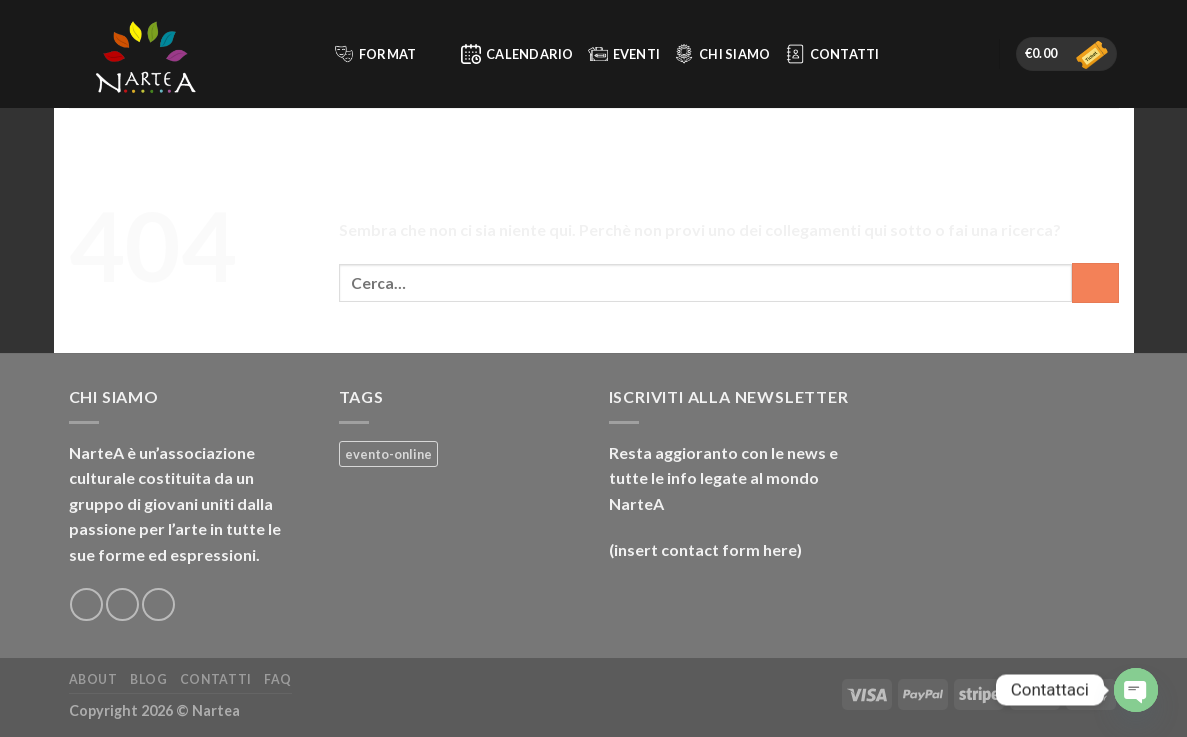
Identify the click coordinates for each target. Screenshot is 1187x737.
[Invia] (1095, 282)
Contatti (832, 54)
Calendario (517, 54)
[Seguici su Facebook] (86, 604)
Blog (148, 679)
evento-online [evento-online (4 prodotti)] (388, 454)
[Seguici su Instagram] (122, 604)
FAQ (278, 679)
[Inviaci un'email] (158, 604)
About (93, 679)
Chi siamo (722, 54)
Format (388, 54)
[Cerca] (309, 54)
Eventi (624, 54)
